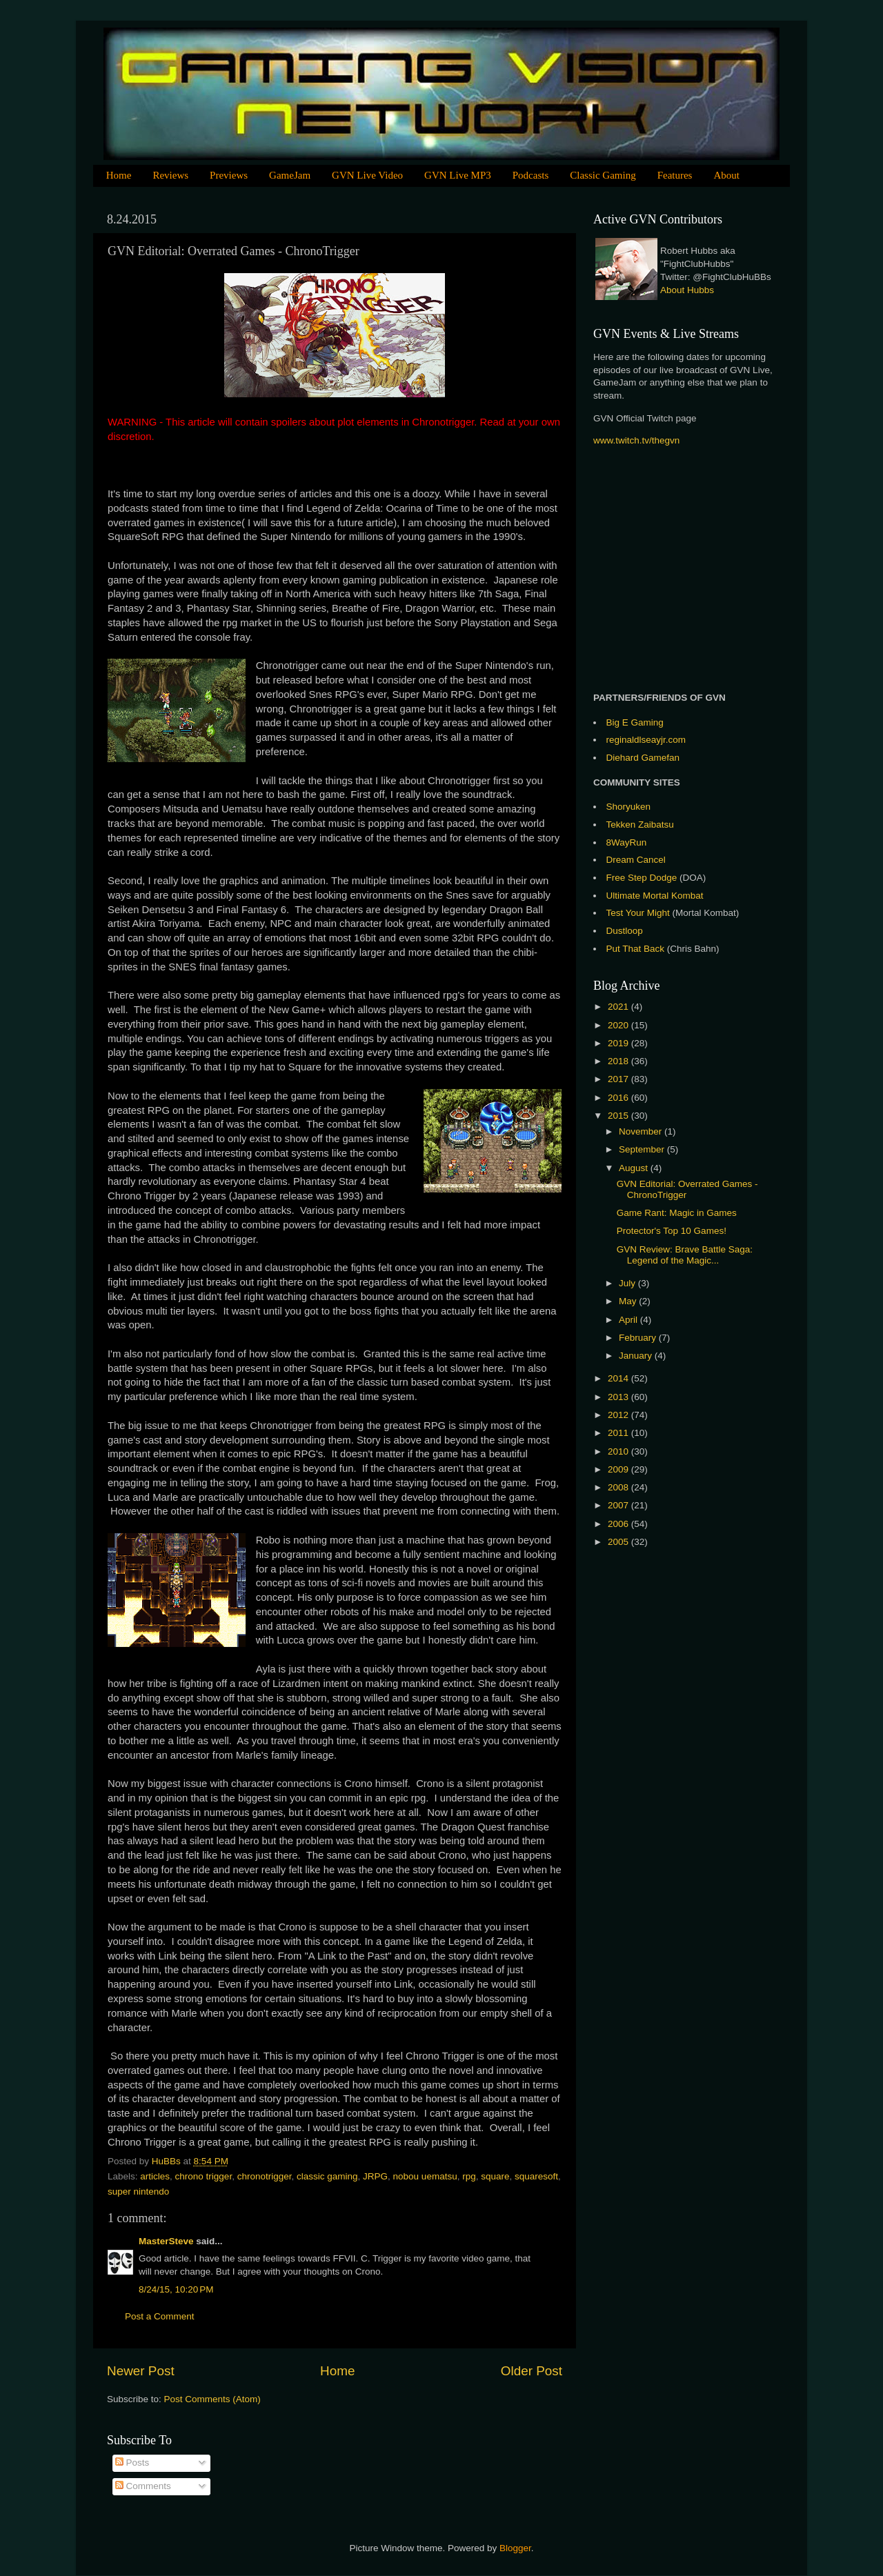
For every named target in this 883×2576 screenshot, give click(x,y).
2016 (619, 1097)
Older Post (531, 2371)
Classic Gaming (602, 175)
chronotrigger (264, 2176)
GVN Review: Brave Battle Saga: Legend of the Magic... (685, 1255)
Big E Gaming (635, 722)
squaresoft (536, 2176)
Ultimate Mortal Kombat (655, 895)
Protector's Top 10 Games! (671, 1231)
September (643, 1149)
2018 (619, 1061)
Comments (143, 2486)
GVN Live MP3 (457, 175)
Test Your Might (638, 913)
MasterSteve (166, 2241)
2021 (619, 1006)
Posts (132, 2462)
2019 (619, 1043)
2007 (619, 1505)
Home (119, 175)
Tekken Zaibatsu (640, 824)
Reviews (170, 175)
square (495, 2176)
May (629, 1301)
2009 (619, 1469)
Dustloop (624, 931)
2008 (619, 1487)
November (641, 1131)
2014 (619, 1378)
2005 (619, 1542)
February (639, 1337)
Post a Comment (160, 2316)
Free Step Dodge (641, 877)
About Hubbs (687, 290)
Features (675, 175)
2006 (619, 1524)
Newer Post (141, 2371)
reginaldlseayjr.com (646, 740)
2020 (619, 1025)
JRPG (375, 2176)
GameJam (289, 175)
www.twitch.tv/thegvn (636, 440)
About (726, 175)
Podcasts (531, 175)
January (637, 1355)
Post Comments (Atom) (212, 2399)
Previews (229, 175)
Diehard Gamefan (643, 757)
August (635, 1168)
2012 (619, 1415)
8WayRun (626, 842)
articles (155, 2176)
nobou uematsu (425, 2176)
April (629, 1320)
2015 (619, 1115)
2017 (619, 1079)
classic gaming (327, 2176)
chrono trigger (203, 2176)
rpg (469, 2176)
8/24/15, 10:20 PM (176, 2289)
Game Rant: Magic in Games (677, 1213)
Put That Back (636, 948)
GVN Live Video (367, 175)
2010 (619, 1451)
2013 (619, 1397)
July (628, 1283)
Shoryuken (628, 806)
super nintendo (138, 2191)
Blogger (515, 2548)
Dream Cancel (636, 860)
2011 (619, 1433)
